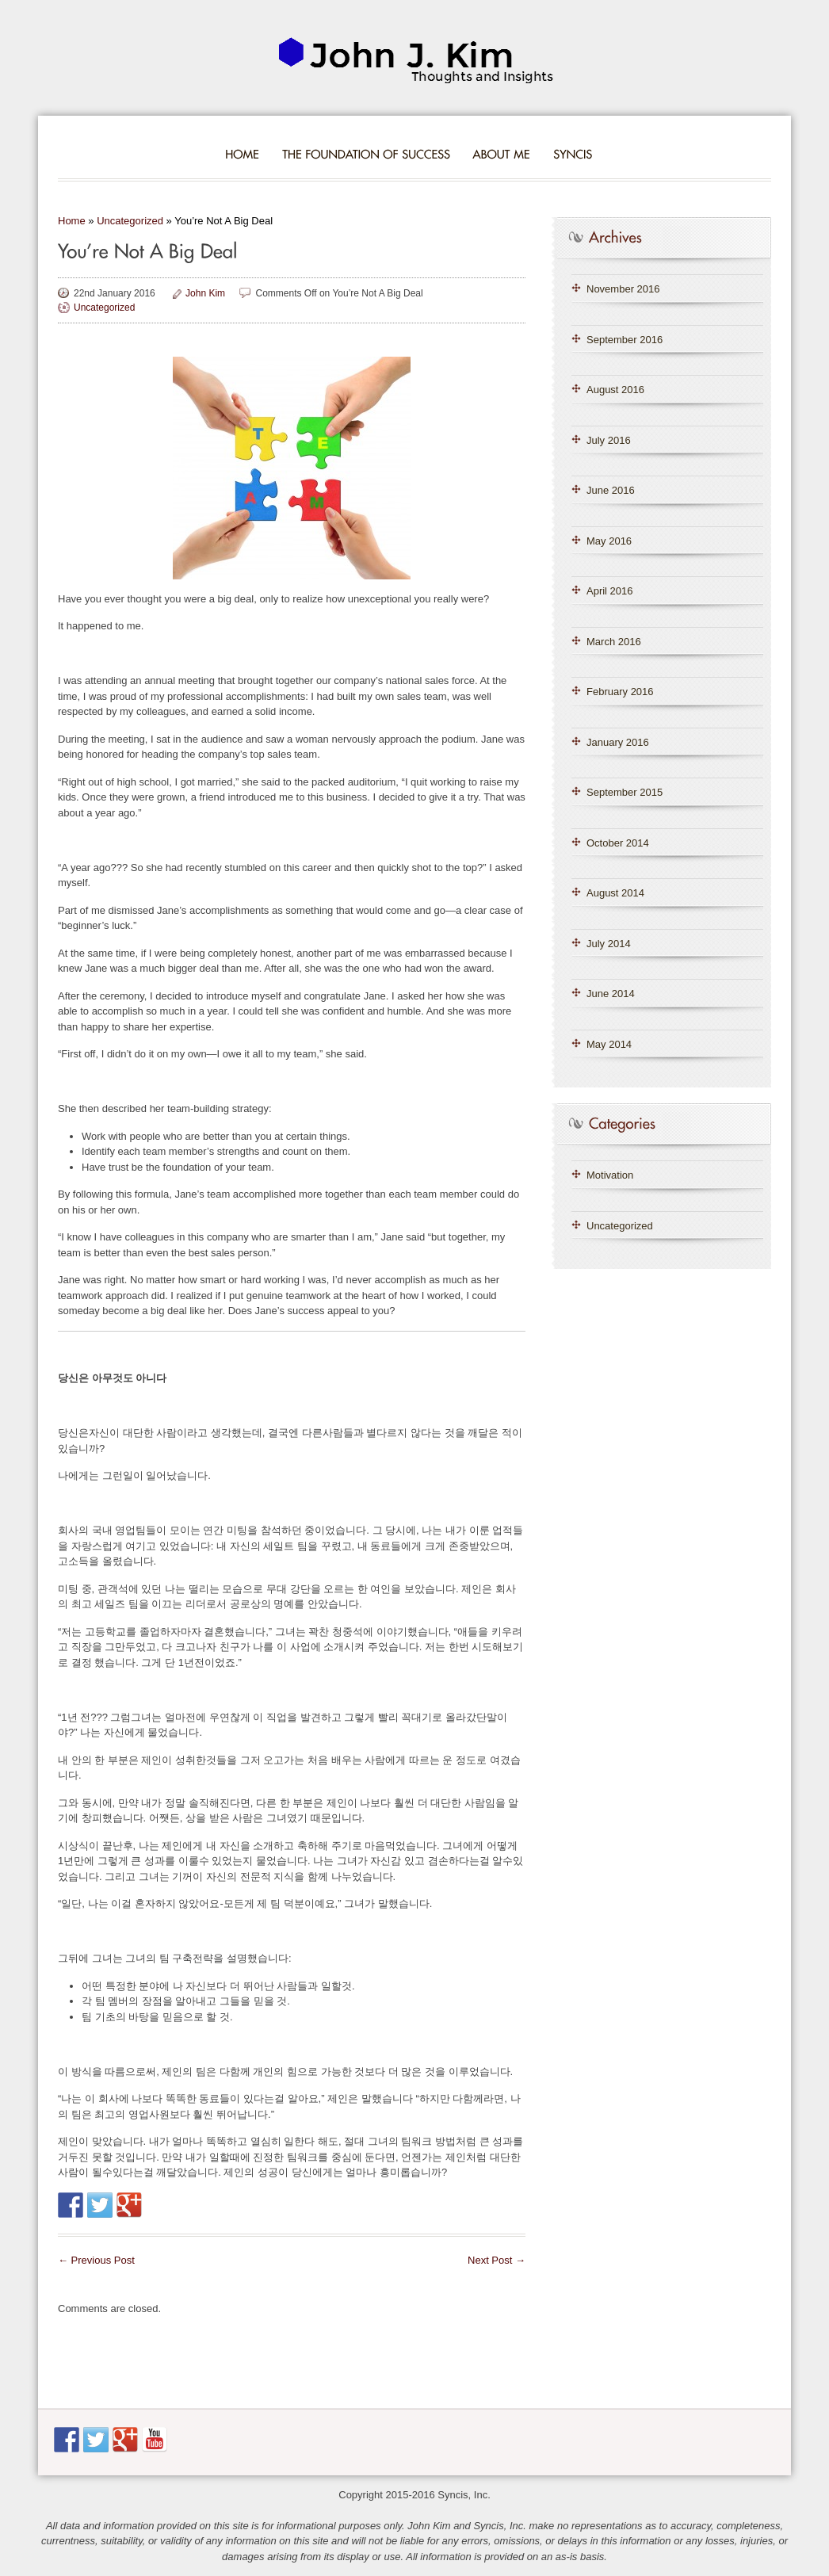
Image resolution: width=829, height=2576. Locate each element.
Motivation (609, 1175)
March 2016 (613, 642)
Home (72, 221)
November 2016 (623, 289)
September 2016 (624, 340)
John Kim (205, 293)
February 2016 (620, 692)
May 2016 (609, 541)
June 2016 (610, 490)
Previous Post (96, 2260)
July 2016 (608, 440)
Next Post (496, 2260)
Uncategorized (130, 221)
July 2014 (608, 944)
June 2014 (610, 993)
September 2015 (624, 792)
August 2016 (615, 390)
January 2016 (617, 742)
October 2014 (617, 843)
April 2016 (609, 591)
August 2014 (615, 893)
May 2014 (609, 1044)
